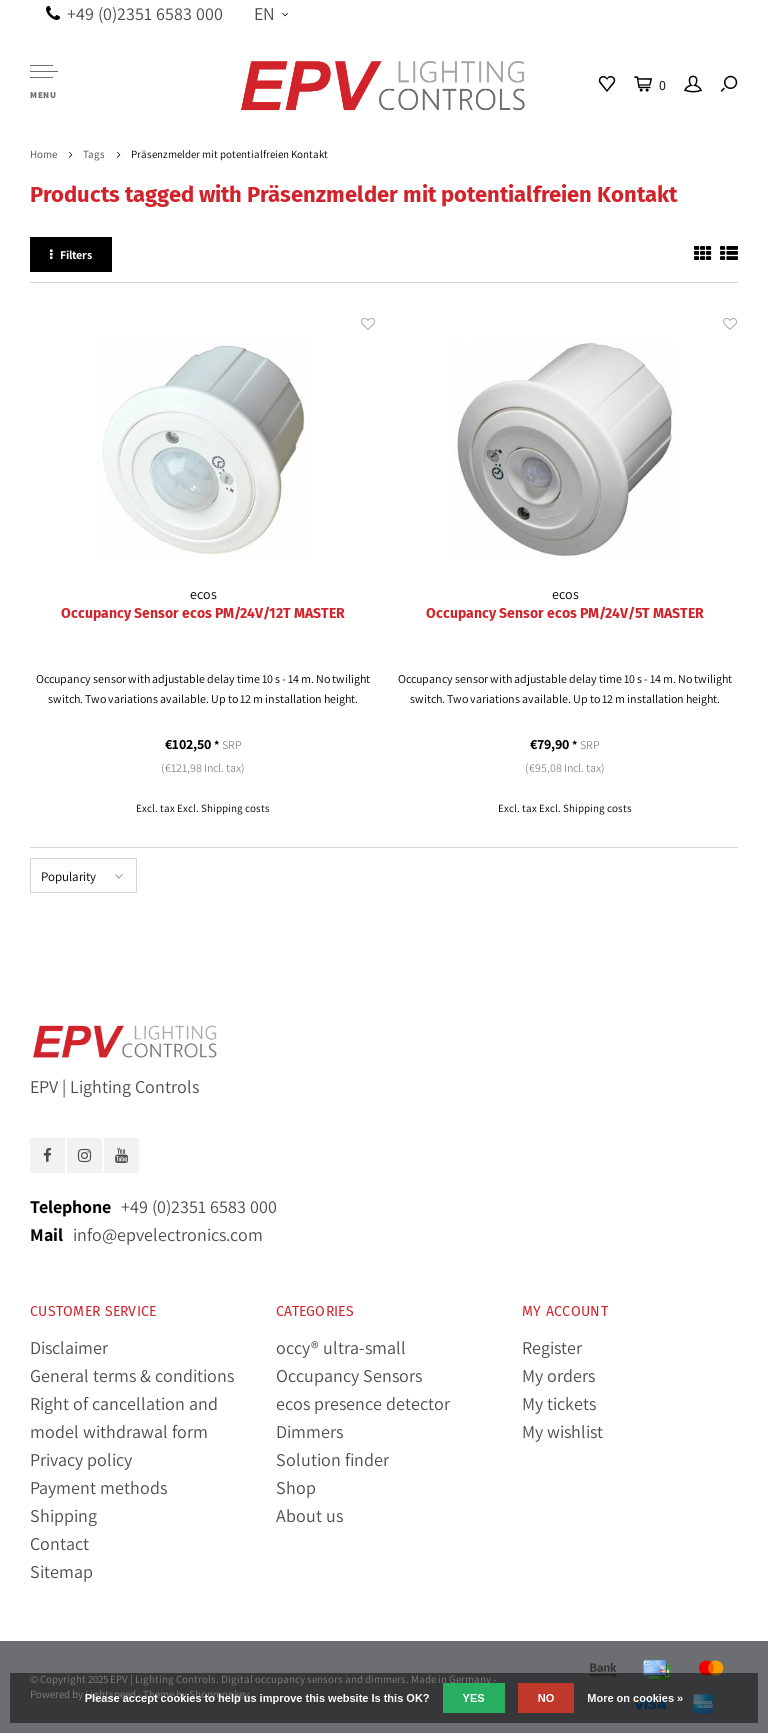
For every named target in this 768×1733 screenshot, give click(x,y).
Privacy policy (81, 1459)
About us (309, 1515)
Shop (296, 1487)
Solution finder (332, 1459)
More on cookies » (635, 1698)
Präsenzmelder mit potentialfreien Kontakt (229, 154)
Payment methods (98, 1487)
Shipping (63, 1515)
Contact (59, 1543)
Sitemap (61, 1571)
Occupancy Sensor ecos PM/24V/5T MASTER (565, 613)
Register (552, 1347)
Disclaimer (69, 1347)
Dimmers (309, 1431)
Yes (474, 1698)
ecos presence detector (363, 1403)
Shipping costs (235, 808)
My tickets (559, 1403)
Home (43, 154)
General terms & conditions (132, 1375)
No (546, 1698)
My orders (558, 1375)
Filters (71, 254)
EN (271, 13)
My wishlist (562, 1431)
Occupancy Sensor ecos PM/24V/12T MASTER (203, 613)
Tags (94, 154)
